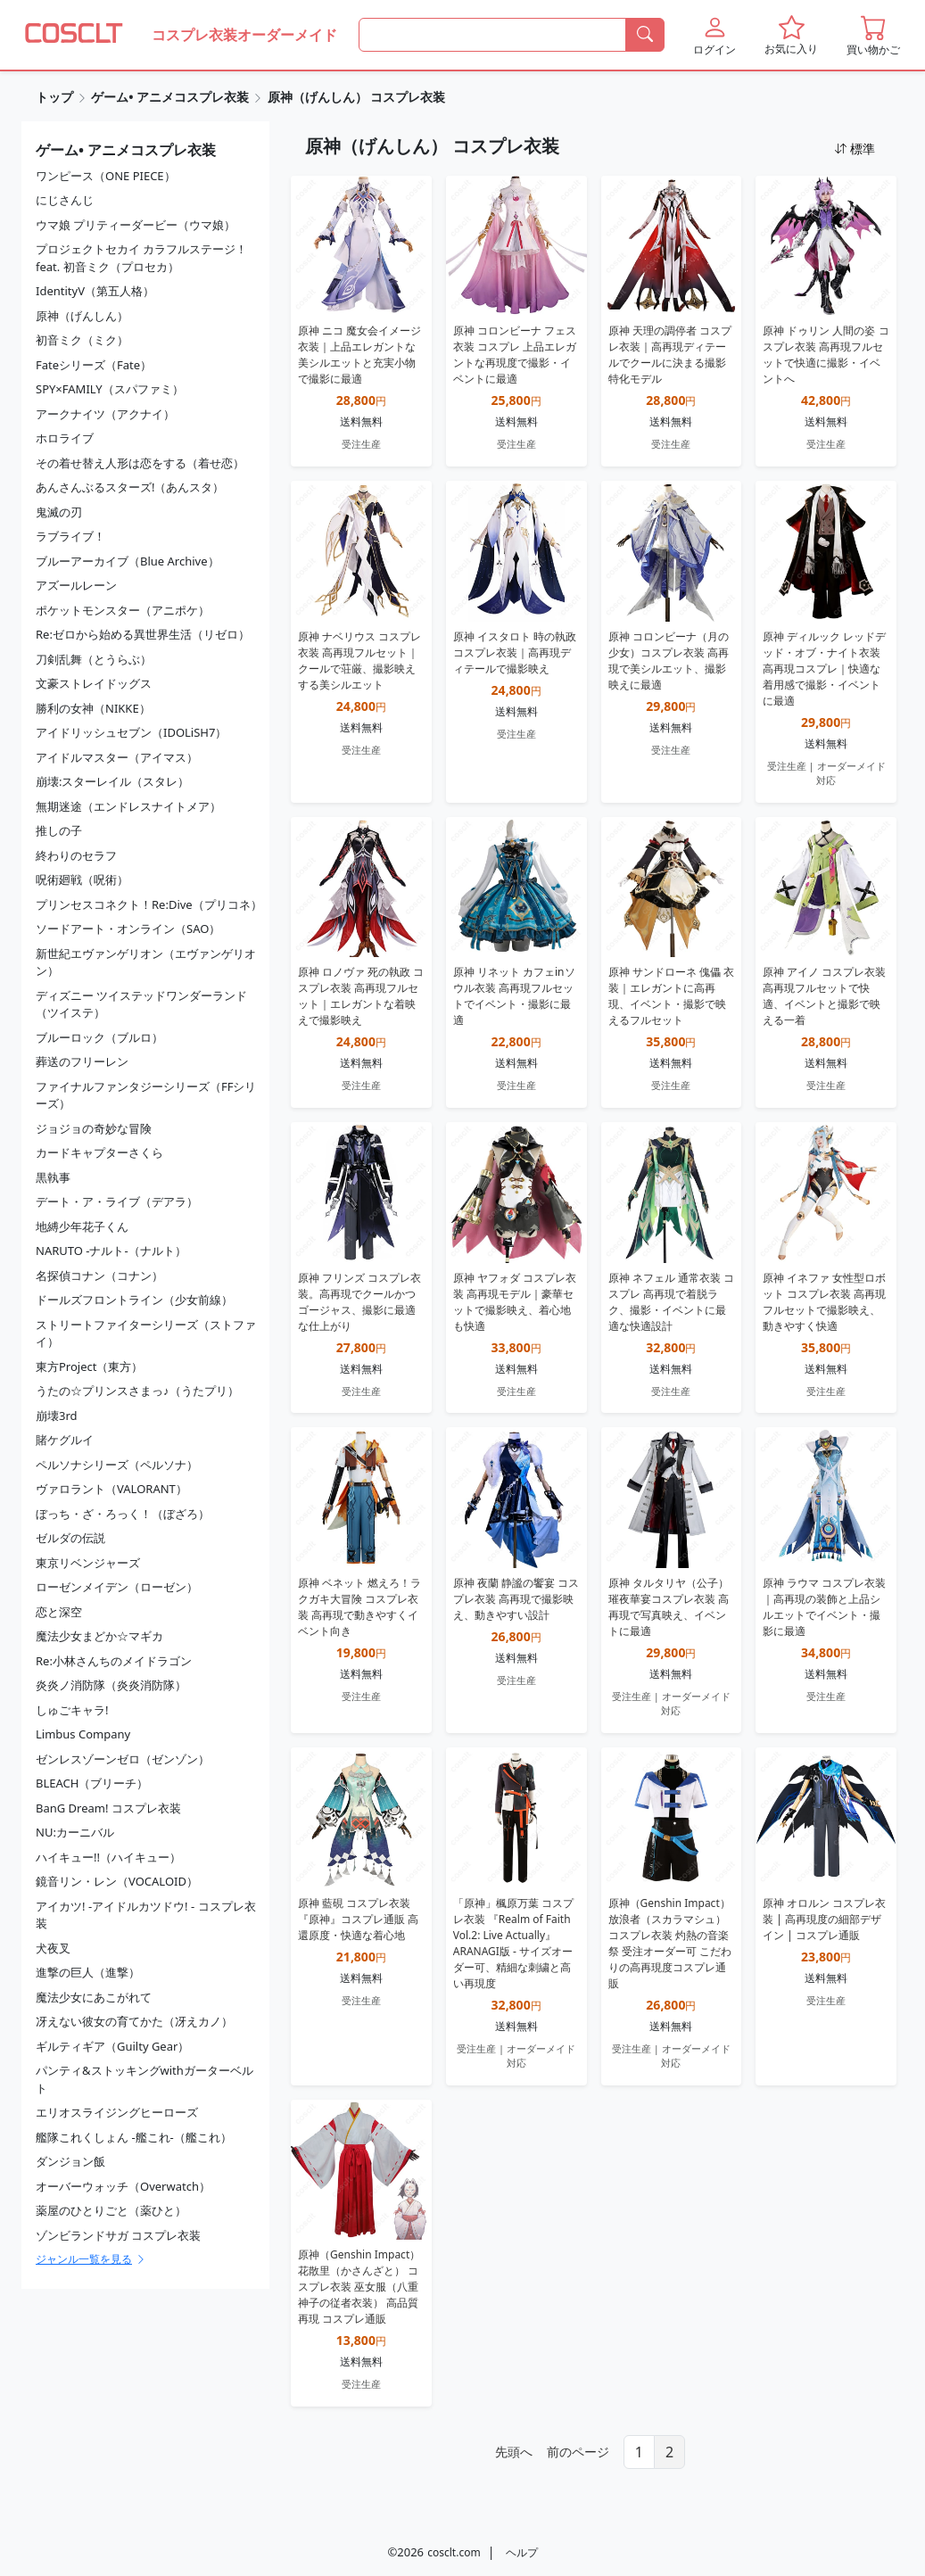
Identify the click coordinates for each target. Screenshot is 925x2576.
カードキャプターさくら (99, 1152)
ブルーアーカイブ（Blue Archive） (127, 561)
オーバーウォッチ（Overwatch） (123, 2186)
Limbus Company (83, 1734)
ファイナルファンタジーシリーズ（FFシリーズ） (146, 1095)
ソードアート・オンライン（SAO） (128, 929)
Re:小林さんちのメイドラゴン (114, 1661)
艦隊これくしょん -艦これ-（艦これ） (134, 2137)
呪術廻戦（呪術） (82, 879)
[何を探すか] (492, 35)
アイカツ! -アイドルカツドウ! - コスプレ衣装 (146, 1915)
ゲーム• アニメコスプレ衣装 (170, 96)
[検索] (645, 35)
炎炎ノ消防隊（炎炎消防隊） (111, 1685)
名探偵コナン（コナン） (99, 1275)
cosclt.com (453, 2552)
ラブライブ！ (70, 536)
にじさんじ (65, 200)
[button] (714, 35)
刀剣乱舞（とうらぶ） (94, 659)
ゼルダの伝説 (70, 1538)
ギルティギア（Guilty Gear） (112, 2046)
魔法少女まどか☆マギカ (99, 1636)
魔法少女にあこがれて (94, 1997)
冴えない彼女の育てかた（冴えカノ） (134, 2021)
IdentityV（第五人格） (95, 291)
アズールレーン (76, 585)
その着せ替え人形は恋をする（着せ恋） (140, 463)
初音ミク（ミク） (82, 340)
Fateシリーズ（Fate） (94, 365)
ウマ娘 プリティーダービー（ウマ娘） (135, 225)
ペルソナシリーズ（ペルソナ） (117, 1465)
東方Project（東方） (89, 1366)
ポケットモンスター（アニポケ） (123, 610)
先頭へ (514, 2451)
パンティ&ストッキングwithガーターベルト (144, 2079)
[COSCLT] (74, 34)
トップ (54, 96)
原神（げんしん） (82, 316)
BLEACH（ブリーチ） (92, 1783)
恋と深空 (59, 1612)
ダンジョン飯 (70, 2161)
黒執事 (53, 1177)
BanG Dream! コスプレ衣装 (108, 1808)
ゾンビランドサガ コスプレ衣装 (118, 2235)
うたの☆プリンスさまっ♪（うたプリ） (137, 1391)
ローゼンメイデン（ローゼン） (117, 1587)
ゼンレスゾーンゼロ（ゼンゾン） (123, 1759)
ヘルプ (522, 2552)
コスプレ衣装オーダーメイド (244, 35)
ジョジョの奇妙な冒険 (94, 1128)
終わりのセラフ (76, 855)
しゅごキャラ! (72, 1710)
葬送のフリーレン (82, 1061)
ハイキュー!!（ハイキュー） (108, 1857)
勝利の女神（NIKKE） (93, 708)
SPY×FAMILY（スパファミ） (110, 389)
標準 (855, 148)
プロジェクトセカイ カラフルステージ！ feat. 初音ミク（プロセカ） (141, 258)
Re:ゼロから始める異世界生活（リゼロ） (143, 634)
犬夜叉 (53, 1948)
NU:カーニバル (75, 1832)
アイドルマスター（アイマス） (117, 757)
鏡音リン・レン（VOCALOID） (117, 1881)
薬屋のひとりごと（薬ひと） (111, 2210)
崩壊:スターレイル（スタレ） (112, 781)
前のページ (578, 2451)
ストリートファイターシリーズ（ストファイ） (146, 1333)
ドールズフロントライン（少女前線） (134, 1300)
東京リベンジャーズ (88, 1563)
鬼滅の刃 (59, 512)
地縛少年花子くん (82, 1226)
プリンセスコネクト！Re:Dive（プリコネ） (149, 904)
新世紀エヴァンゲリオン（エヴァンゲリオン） (146, 962)
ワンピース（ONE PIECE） (106, 176)
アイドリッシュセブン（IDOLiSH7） (131, 732)
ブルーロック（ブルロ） (99, 1037)
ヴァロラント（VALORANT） (111, 1489)
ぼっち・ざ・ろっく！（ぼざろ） (123, 1514)
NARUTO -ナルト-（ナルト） (111, 1251)
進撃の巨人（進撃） (88, 1972)
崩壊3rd (57, 1416)
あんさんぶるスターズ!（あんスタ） (130, 487)
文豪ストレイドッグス (94, 683)
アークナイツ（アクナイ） (105, 414)
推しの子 (59, 830)
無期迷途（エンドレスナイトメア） (128, 806)
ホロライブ (65, 438)
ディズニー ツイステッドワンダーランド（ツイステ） (141, 1004)
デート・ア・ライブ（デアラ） (117, 1201)
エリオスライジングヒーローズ (117, 2112)
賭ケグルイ (65, 1440)
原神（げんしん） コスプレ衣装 (357, 96)
